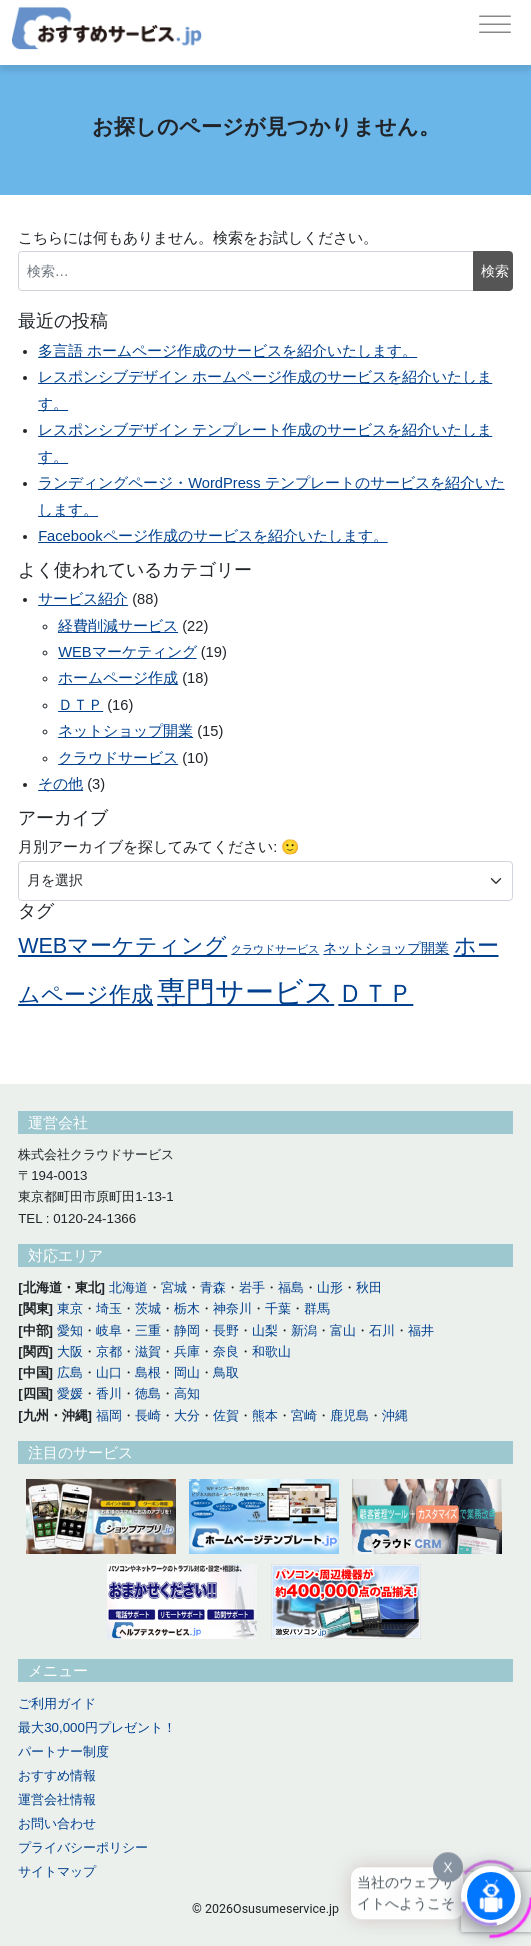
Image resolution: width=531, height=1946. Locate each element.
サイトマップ (57, 1871)
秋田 (369, 1287)
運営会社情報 (57, 1799)
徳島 (148, 1393)
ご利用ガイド (57, 1703)
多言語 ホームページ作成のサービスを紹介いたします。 (227, 351)
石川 (382, 1330)
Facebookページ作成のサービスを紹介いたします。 (213, 536)
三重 (148, 1330)
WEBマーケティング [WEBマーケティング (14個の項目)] (122, 945)
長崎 (148, 1415)
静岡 (187, 1330)
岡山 (187, 1372)
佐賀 (226, 1415)
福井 (421, 1330)
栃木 (187, 1308)
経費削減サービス (118, 626)
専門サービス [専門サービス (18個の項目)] (245, 991)
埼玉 (109, 1308)
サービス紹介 (83, 599)
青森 (213, 1287)
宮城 (174, 1287)
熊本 (265, 1415)
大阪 (70, 1351)
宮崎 (304, 1415)
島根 (148, 1372)
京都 (109, 1351)
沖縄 (395, 1415)
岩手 (252, 1287)
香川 (109, 1393)
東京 (70, 1308)
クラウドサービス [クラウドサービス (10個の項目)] (275, 949)
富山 (343, 1330)
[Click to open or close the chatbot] (491, 1895)
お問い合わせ (57, 1823)
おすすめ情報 (57, 1775)
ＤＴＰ (80, 705)
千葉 (278, 1308)
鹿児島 (349, 1415)
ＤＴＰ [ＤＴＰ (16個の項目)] (375, 993)
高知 (187, 1393)
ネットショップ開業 (125, 731)
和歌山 (271, 1351)
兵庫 (187, 1351)
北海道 (128, 1287)
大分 (187, 1415)
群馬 (317, 1308)
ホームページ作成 (118, 678)
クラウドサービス (118, 758)
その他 (60, 784)
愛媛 (70, 1393)
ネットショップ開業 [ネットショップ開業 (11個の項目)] (386, 948)
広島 (70, 1372)
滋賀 (148, 1351)
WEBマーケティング (127, 652)
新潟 (304, 1330)
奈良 (226, 1351)
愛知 (70, 1330)
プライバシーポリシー (83, 1847)
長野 (226, 1330)
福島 (291, 1287)
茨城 (148, 1308)
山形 (330, 1287)
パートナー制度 (63, 1751)
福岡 (109, 1415)
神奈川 (232, 1308)
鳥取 (226, 1372)
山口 (109, 1372)
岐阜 (109, 1330)
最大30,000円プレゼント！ (97, 1727)
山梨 (265, 1330)
